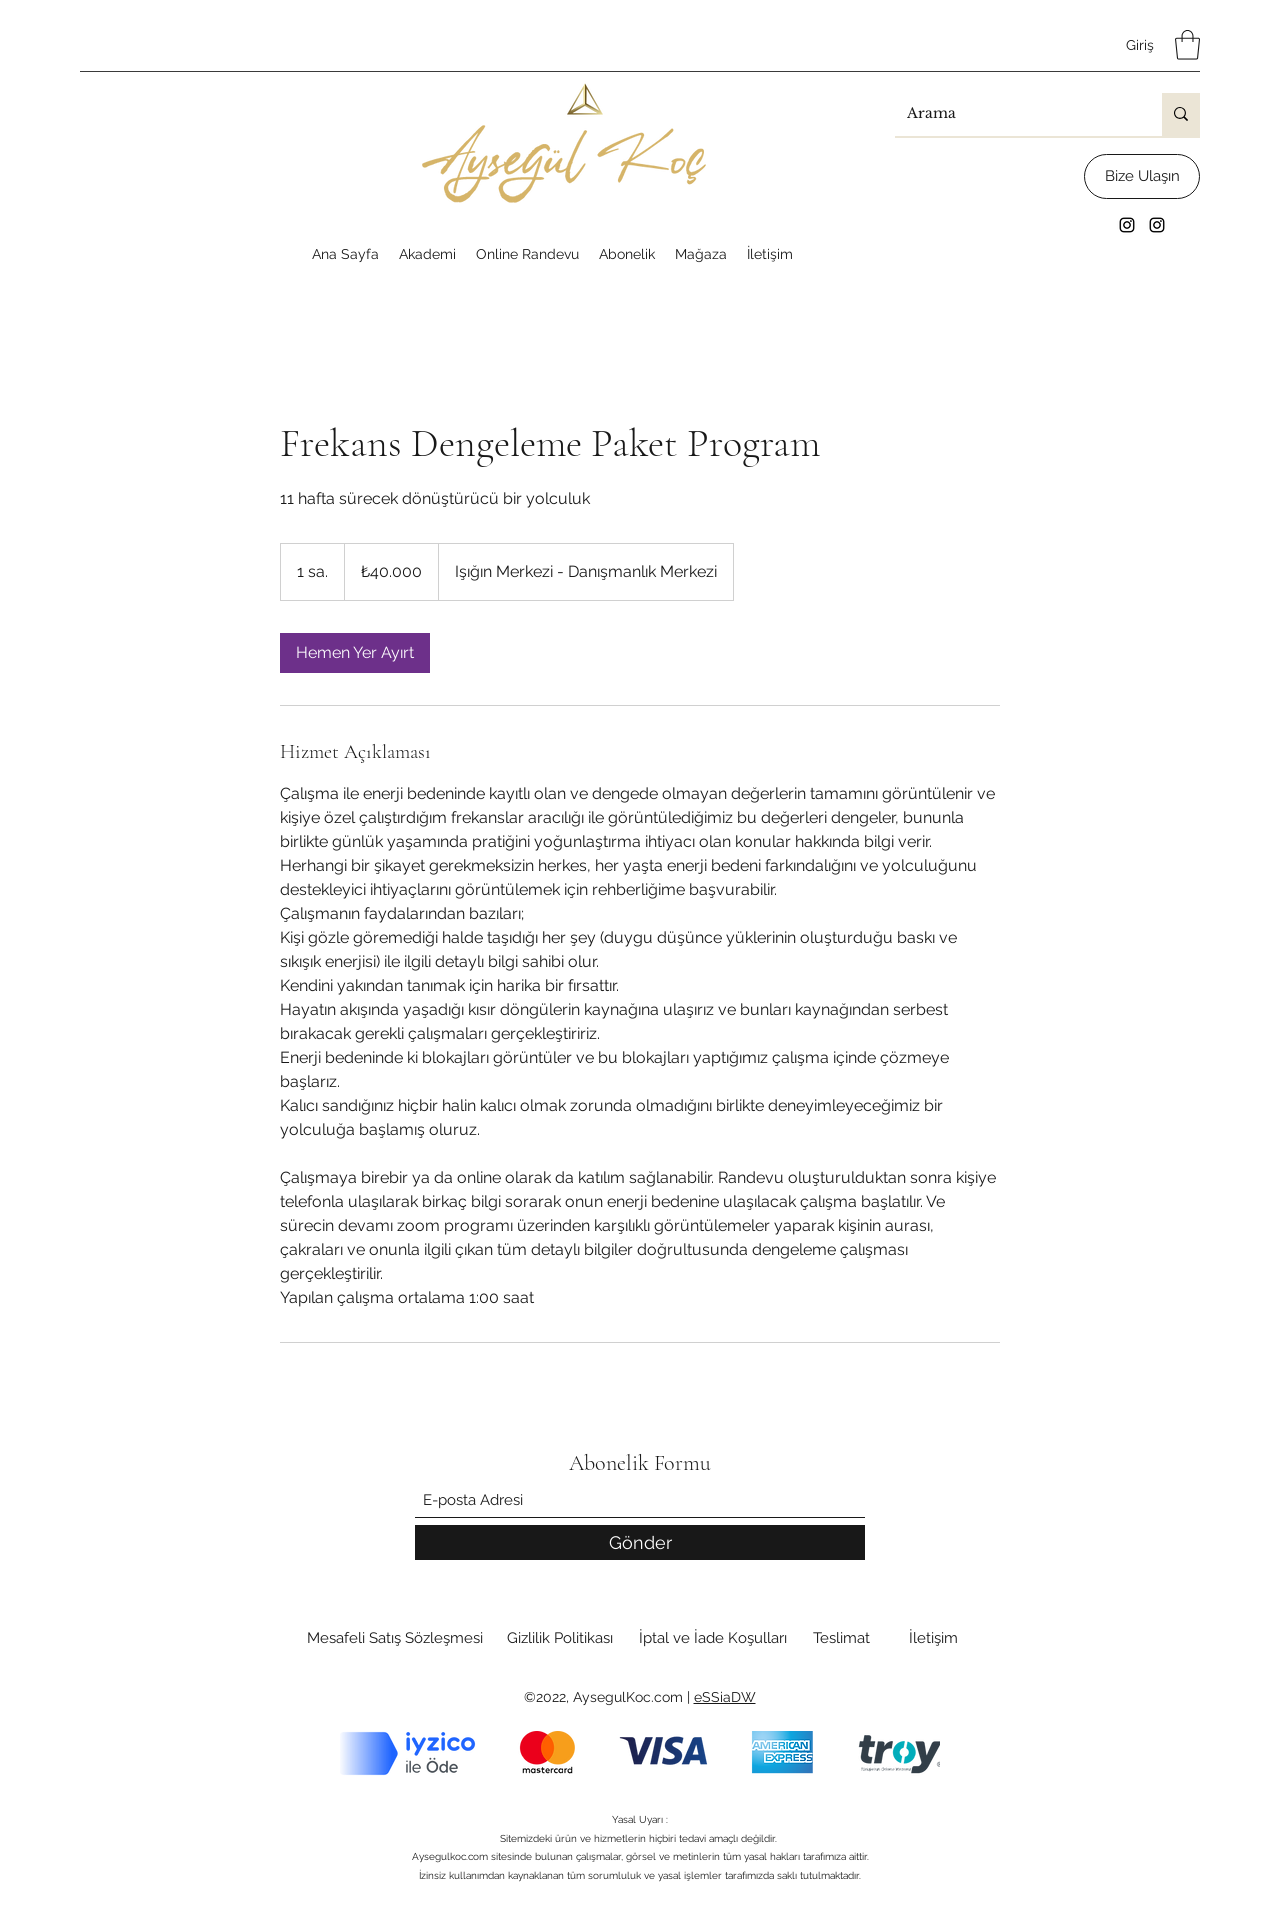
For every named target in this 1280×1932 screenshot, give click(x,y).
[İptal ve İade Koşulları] (713, 1638)
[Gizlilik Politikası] (560, 1638)
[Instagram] (1127, 225)
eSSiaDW (725, 1697)
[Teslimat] (841, 1638)
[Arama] (1013, 114)
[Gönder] (640, 1542)
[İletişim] (933, 1638)
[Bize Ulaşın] (1142, 176)
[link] (355, 653)
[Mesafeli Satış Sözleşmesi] (395, 1638)
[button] (1187, 45)
